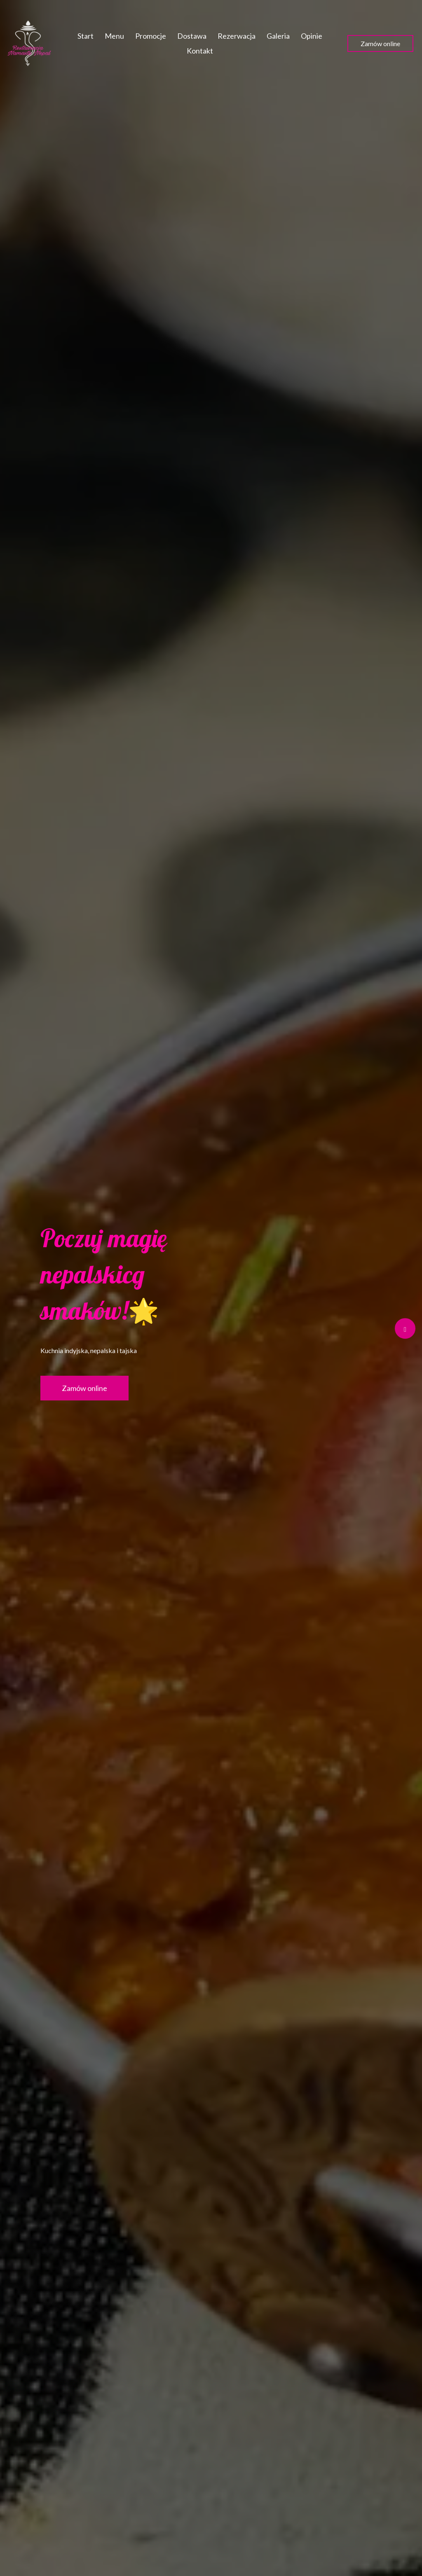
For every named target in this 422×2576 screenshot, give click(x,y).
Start (85, 35)
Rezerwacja (237, 35)
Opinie (311, 35)
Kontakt (200, 50)
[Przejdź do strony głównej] (29, 43)
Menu (114, 35)
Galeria (278, 35)
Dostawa (191, 35)
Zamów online (380, 43)
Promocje (150, 35)
